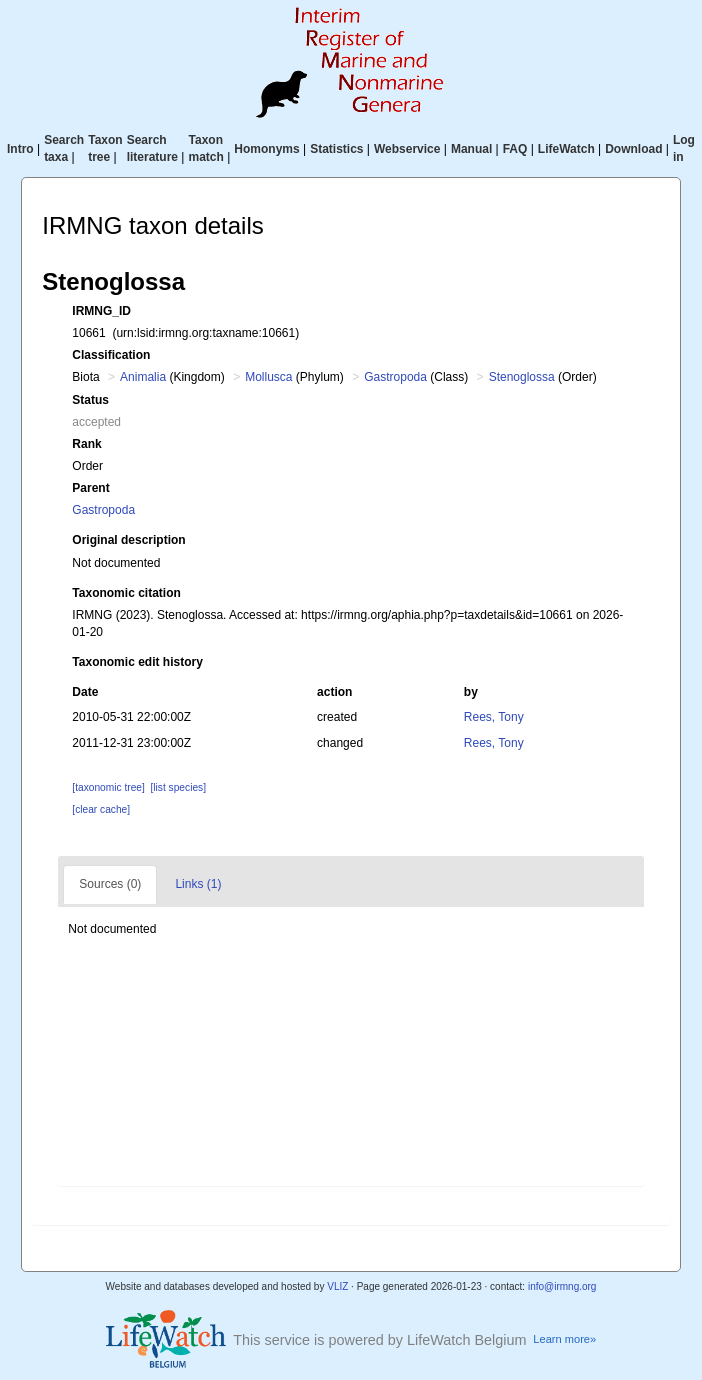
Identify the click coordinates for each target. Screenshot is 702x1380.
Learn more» (564, 1339)
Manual (471, 149)
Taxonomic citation (126, 593)
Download (633, 149)
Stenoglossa (522, 377)
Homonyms (266, 149)
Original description (128, 540)
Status (90, 400)
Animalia (143, 377)
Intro (20, 149)
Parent (90, 488)
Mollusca (268, 377)
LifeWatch (566, 149)
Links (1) (198, 884)
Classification (111, 355)
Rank (86, 444)
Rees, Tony (494, 717)
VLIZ (337, 1286)
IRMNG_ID (101, 311)
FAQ (515, 149)
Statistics (336, 149)
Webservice (407, 149)
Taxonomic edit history (137, 662)
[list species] (178, 787)
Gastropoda (395, 377)
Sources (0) (110, 884)
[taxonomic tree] (108, 787)
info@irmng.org (562, 1286)
